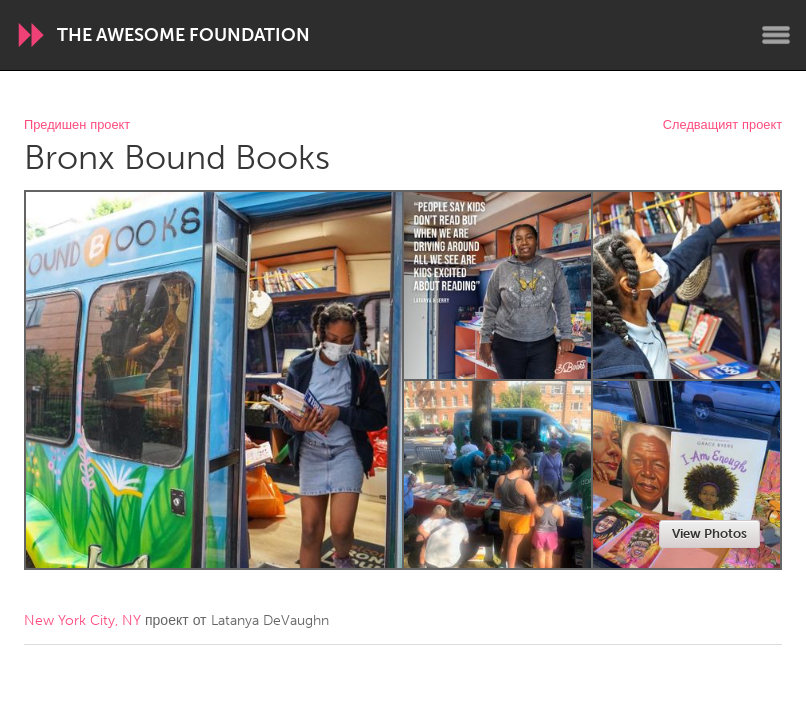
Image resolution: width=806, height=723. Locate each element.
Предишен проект (77, 125)
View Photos (709, 533)
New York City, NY (82, 620)
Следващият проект (722, 125)
